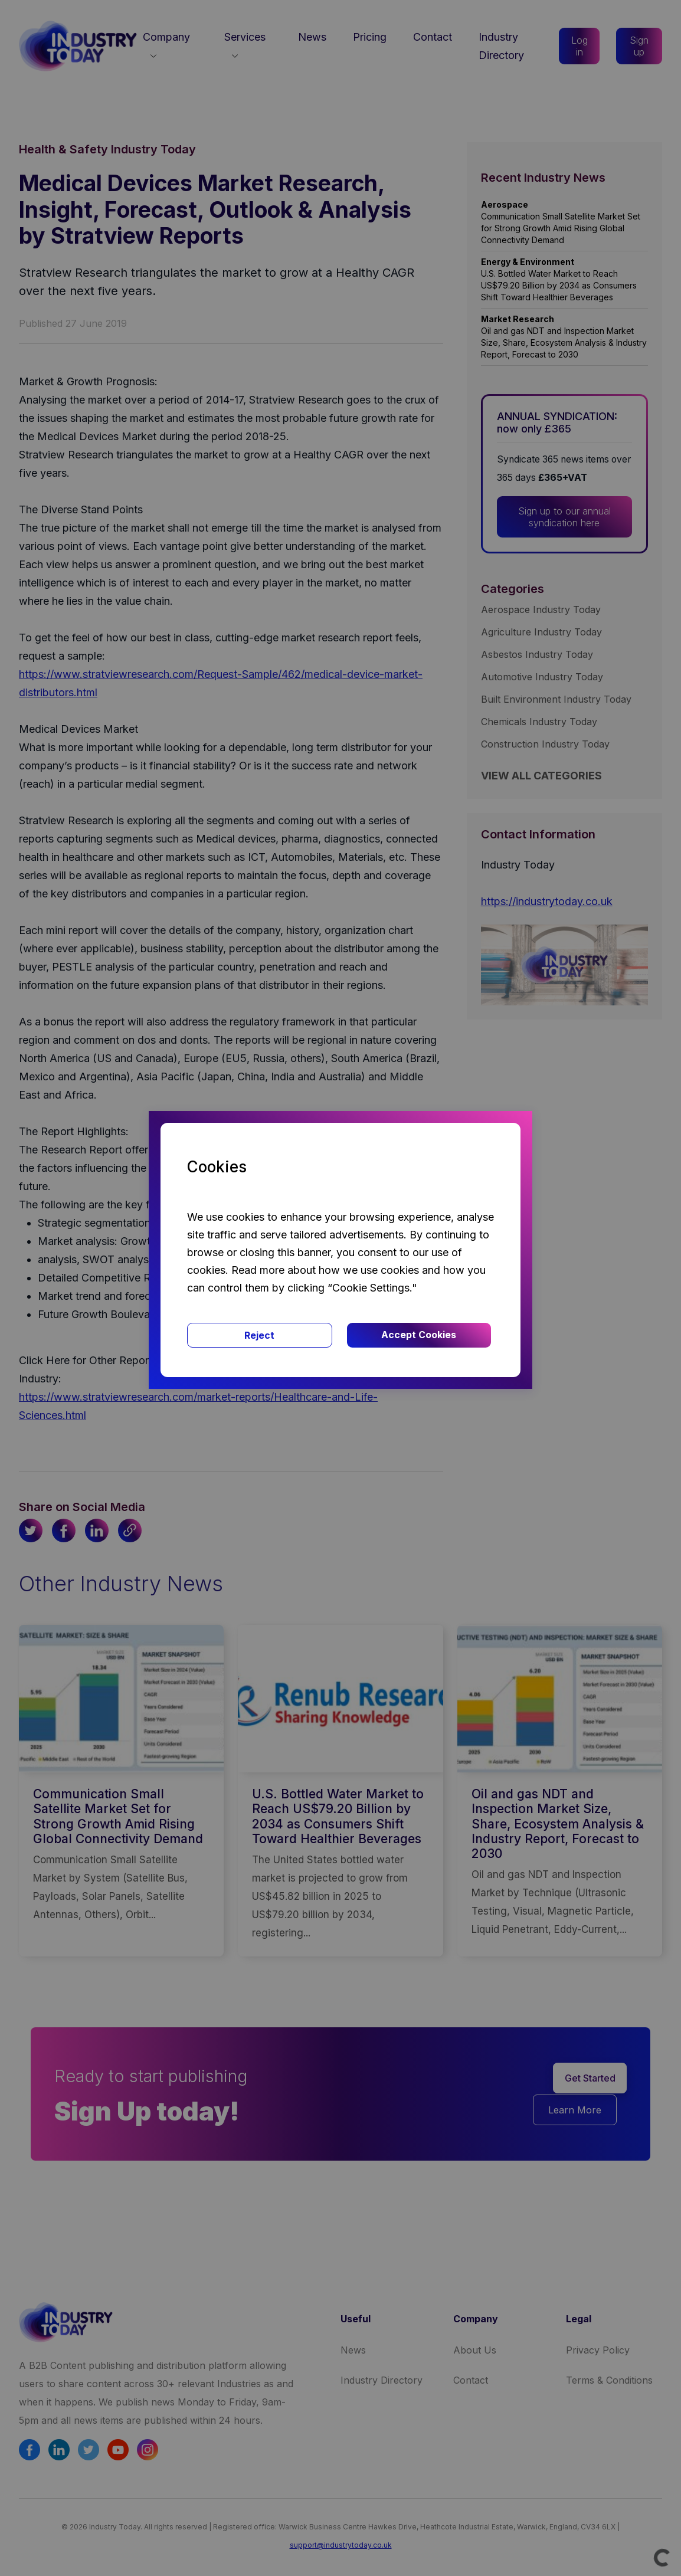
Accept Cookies (418, 1335)
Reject (259, 1335)
